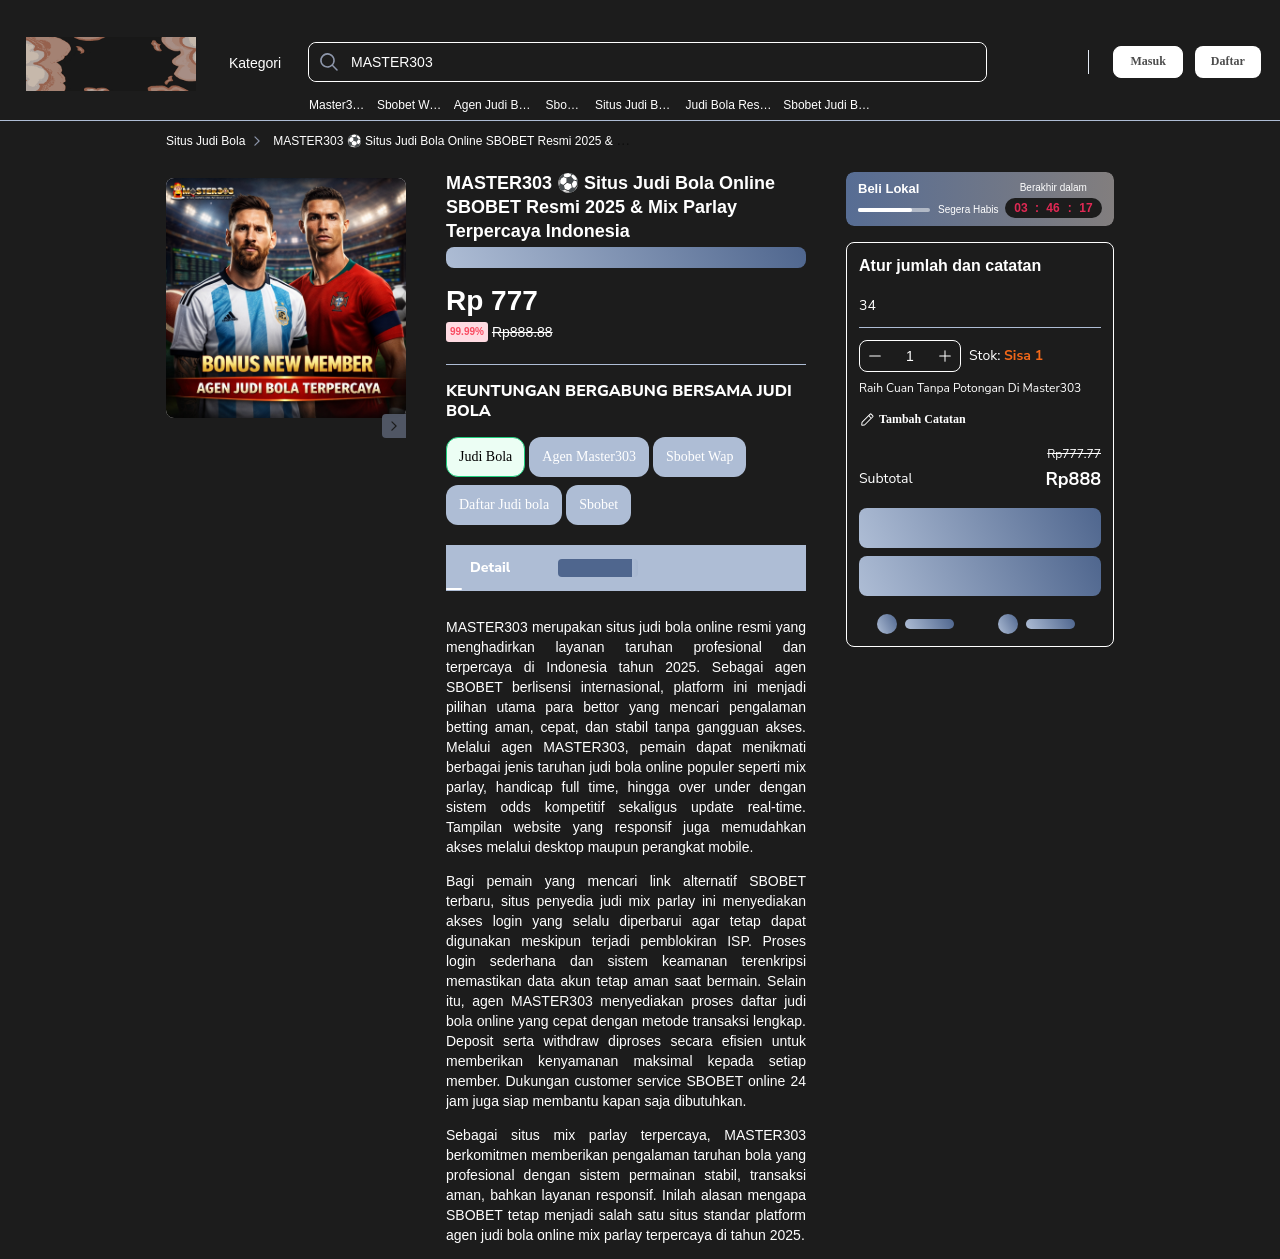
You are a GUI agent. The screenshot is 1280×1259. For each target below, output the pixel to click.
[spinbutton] (910, 356)
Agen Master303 (589, 456)
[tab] (490, 568)
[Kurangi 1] (875, 356)
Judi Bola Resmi (728, 105)
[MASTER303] (663, 62)
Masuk (1147, 61)
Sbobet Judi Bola (828, 105)
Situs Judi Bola (634, 105)
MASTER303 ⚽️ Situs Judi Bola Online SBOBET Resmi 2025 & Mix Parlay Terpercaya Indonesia (531, 141)
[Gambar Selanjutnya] (394, 426)
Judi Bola (485, 456)
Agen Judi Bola (494, 105)
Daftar (1228, 61)
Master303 (337, 105)
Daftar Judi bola (504, 504)
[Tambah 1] (945, 356)
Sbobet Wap (409, 105)
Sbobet (565, 105)
